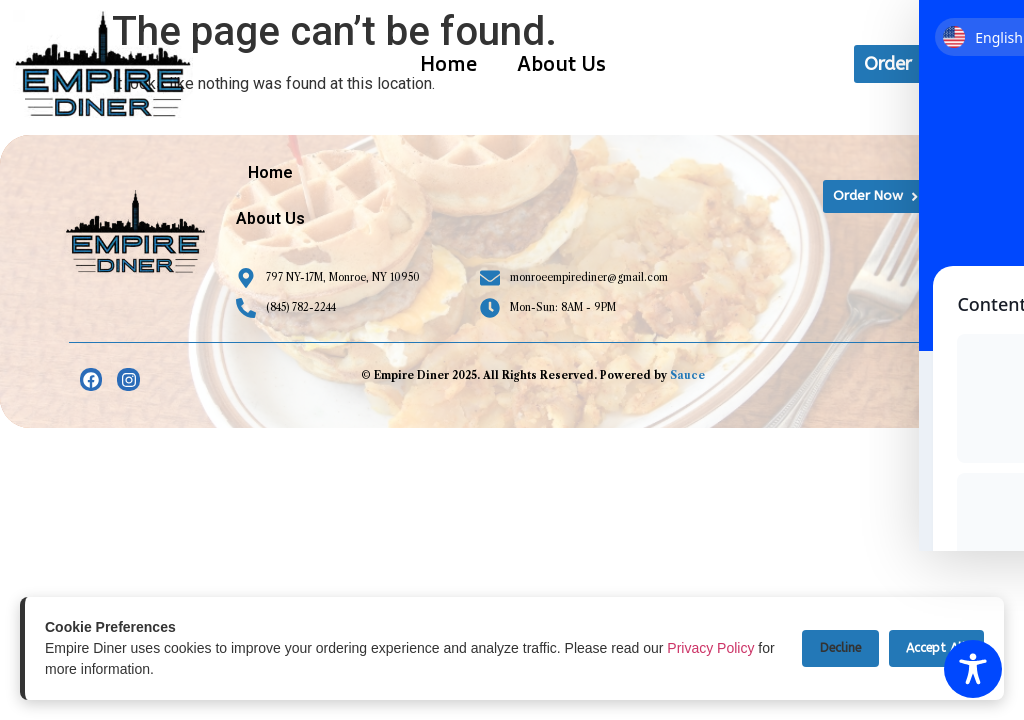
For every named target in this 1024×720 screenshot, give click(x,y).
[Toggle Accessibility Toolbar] (973, 669)
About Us (561, 63)
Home (448, 63)
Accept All (932, 648)
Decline (827, 648)
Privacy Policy (710, 648)
